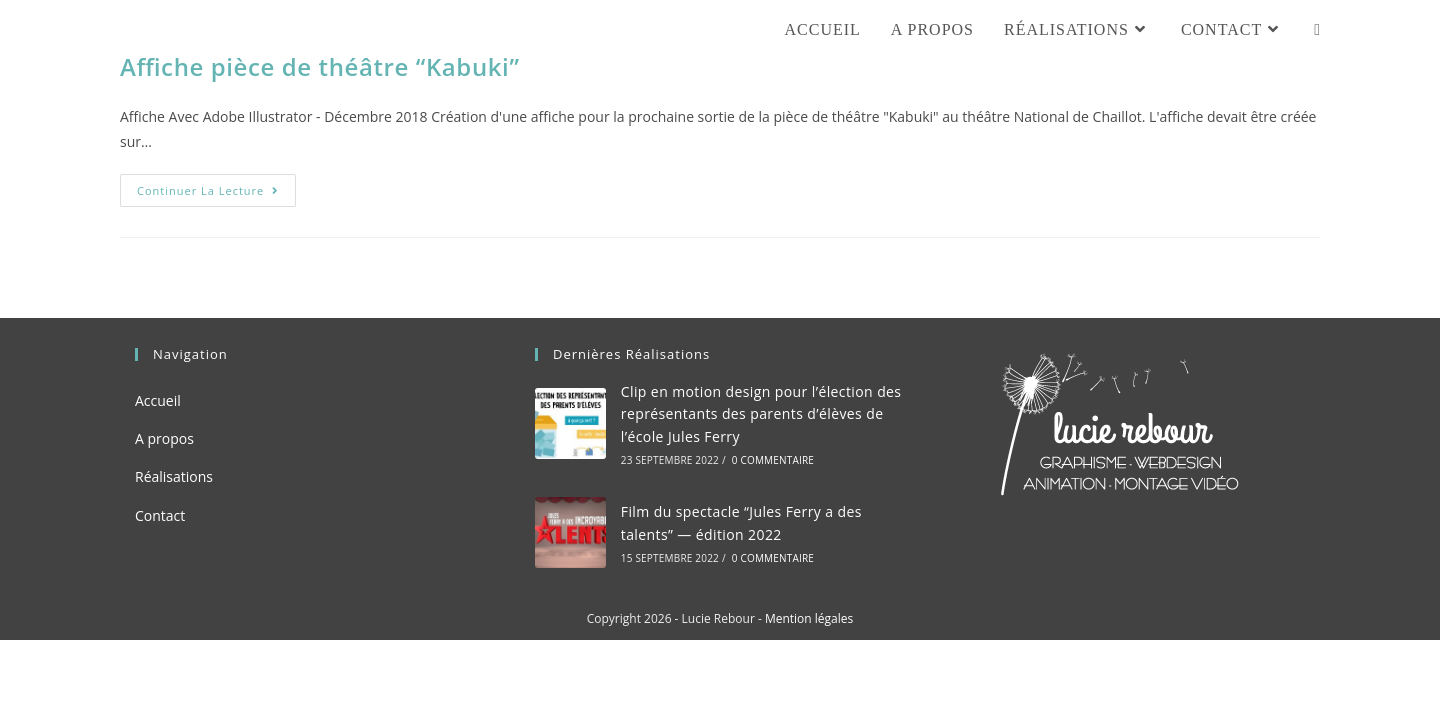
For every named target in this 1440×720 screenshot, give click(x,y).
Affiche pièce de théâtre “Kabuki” (320, 66)
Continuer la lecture (216, 194)
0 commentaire (773, 460)
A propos (164, 438)
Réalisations (174, 476)
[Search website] (1317, 30)
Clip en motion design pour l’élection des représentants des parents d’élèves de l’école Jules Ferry (761, 414)
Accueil (158, 400)
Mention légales (809, 618)
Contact (160, 515)
